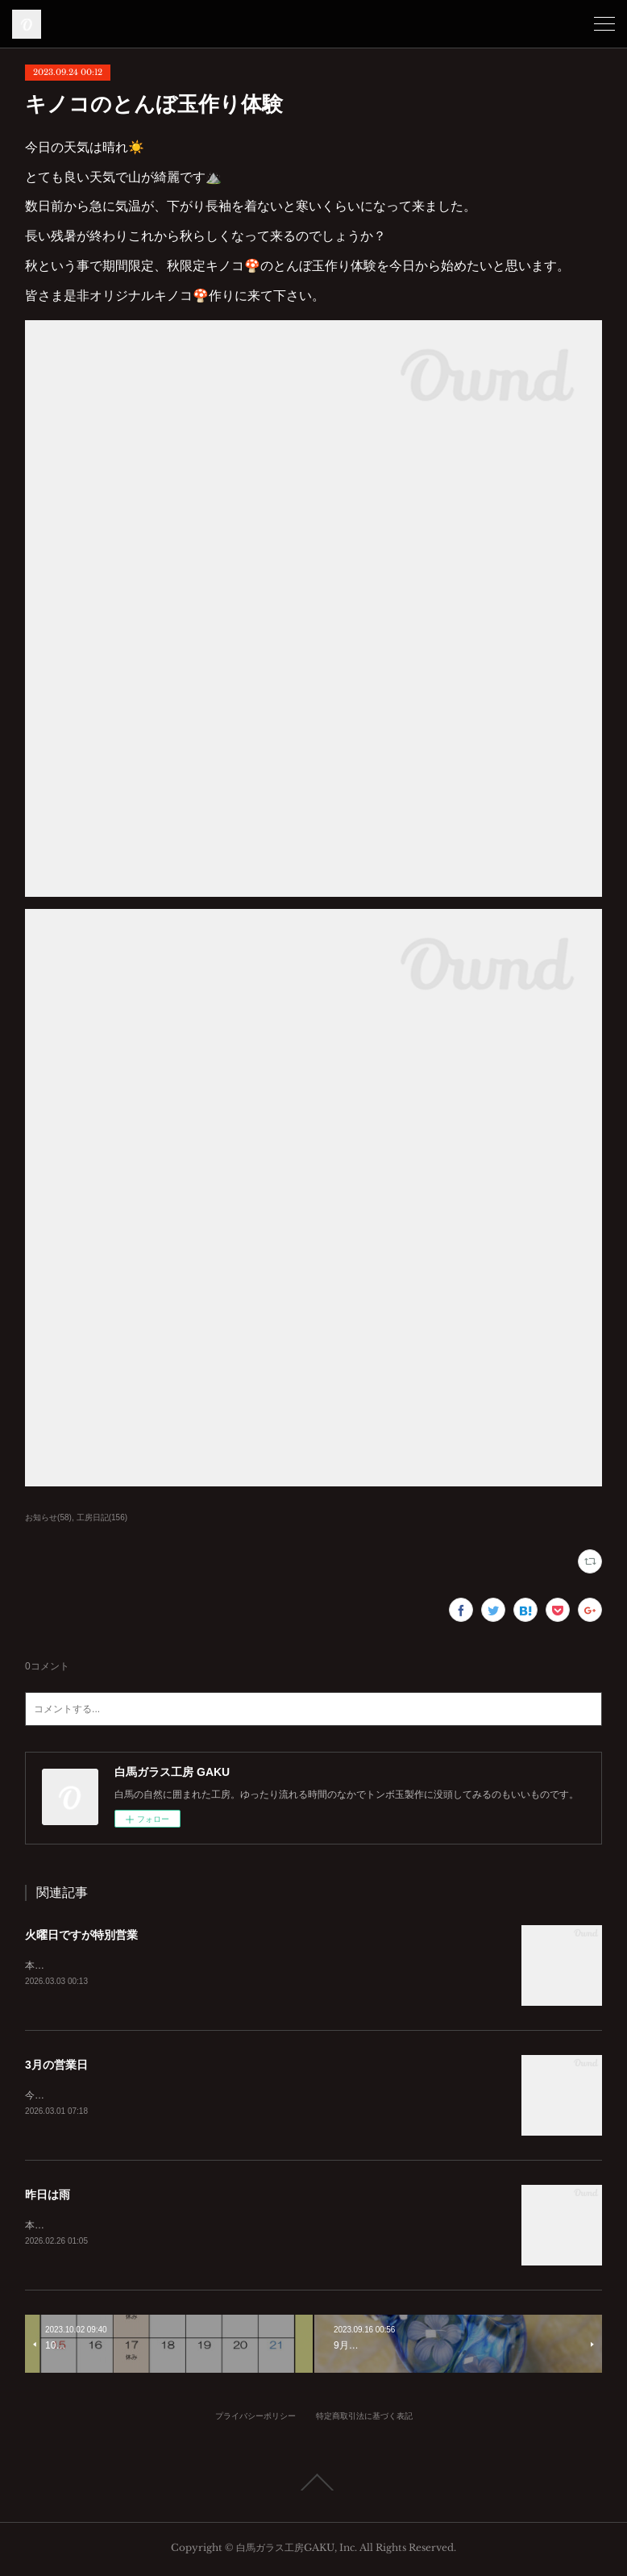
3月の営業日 (56, 2065)
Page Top (313, 2486)
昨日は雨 (47, 2196)
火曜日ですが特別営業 (81, 1934)
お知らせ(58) (48, 1517)
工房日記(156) (102, 1517)
